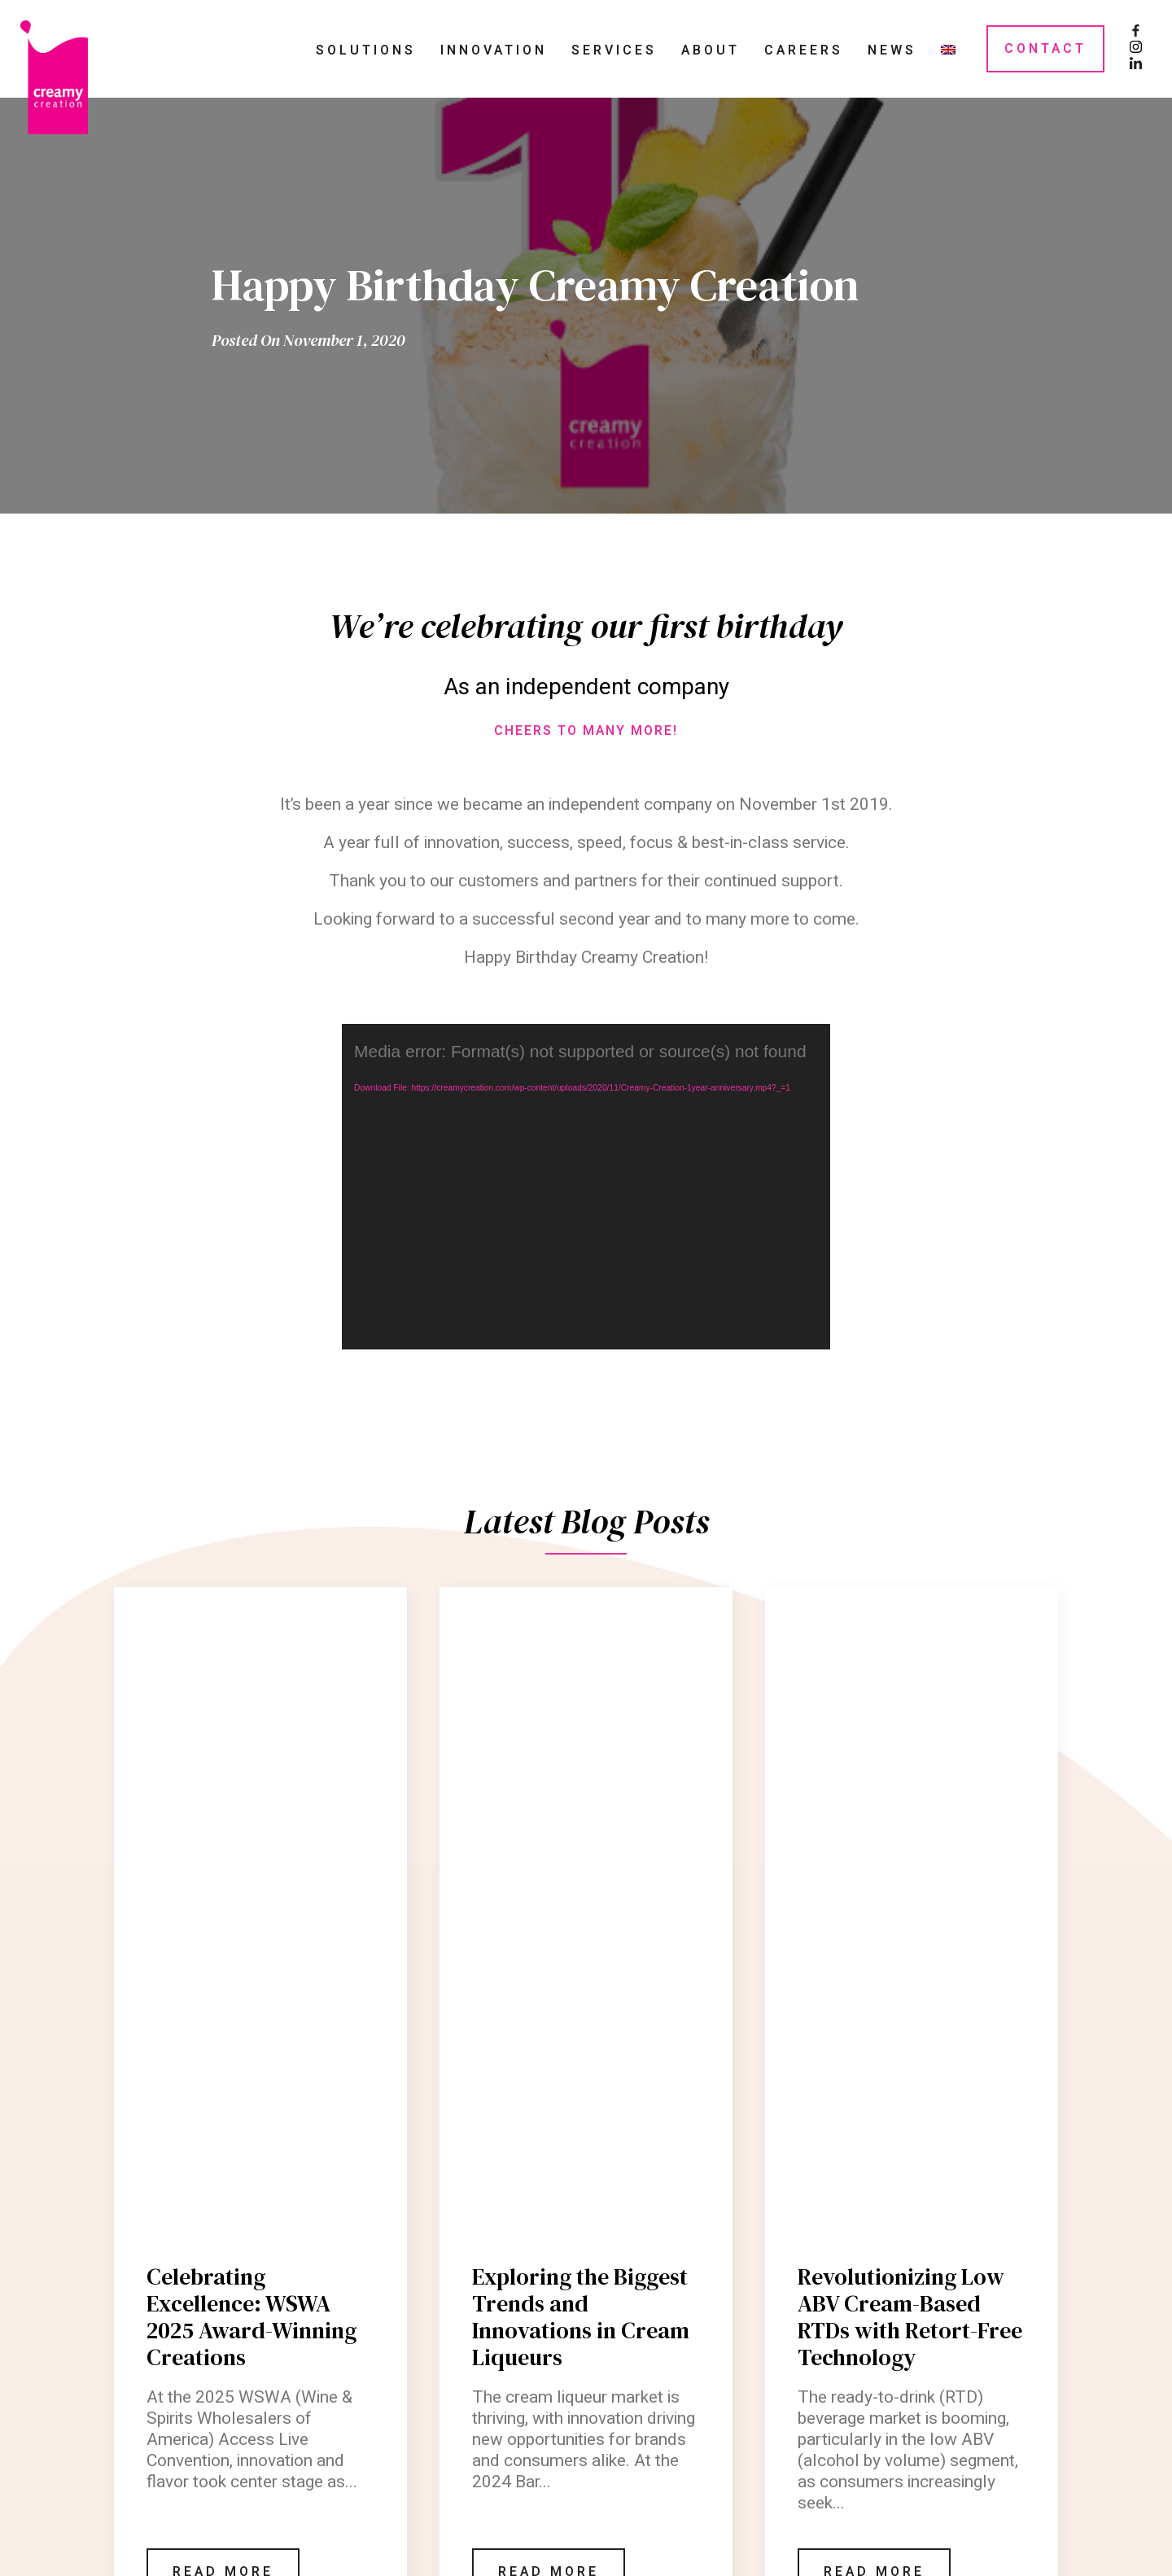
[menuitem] (948, 49)
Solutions (366, 50)
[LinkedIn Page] (1136, 65)
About (710, 50)
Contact (1045, 49)
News (892, 50)
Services (614, 50)
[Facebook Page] (1136, 32)
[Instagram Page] (1136, 49)
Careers (803, 50)
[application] (586, 1186)
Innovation (493, 50)
